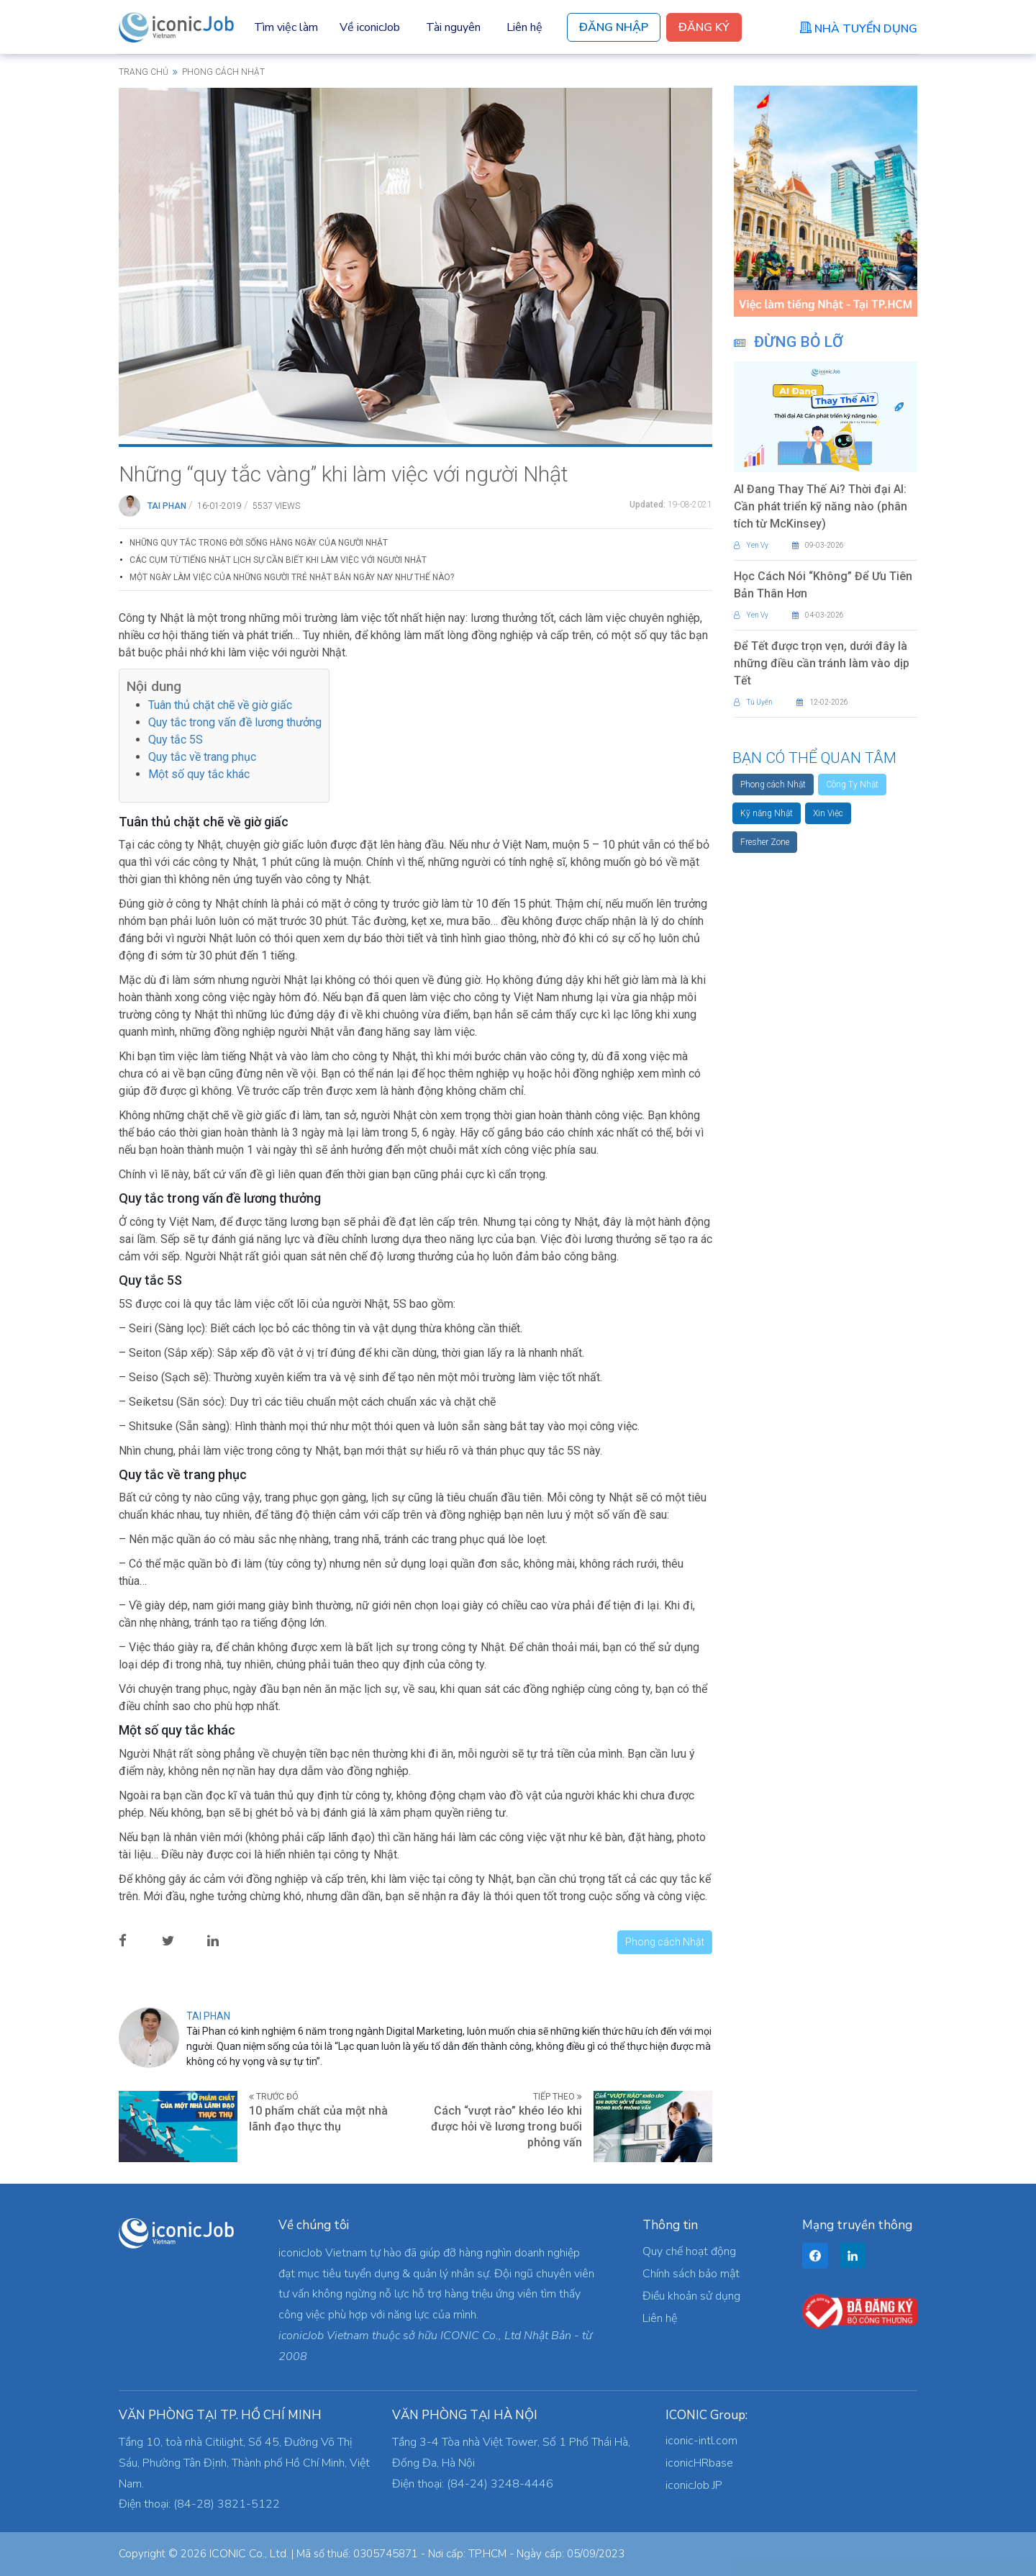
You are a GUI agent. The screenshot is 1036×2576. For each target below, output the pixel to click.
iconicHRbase (699, 2463)
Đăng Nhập (613, 27)
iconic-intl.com (701, 2441)
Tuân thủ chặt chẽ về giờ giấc (220, 705)
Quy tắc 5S (175, 739)
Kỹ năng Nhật (766, 813)
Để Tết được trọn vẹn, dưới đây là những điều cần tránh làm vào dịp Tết (821, 663)
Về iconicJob (370, 27)
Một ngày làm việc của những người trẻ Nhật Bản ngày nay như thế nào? (292, 577)
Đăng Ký (704, 27)
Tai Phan (166, 506)
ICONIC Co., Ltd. (248, 2554)
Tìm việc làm (286, 27)
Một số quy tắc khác (199, 774)
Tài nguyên (453, 27)
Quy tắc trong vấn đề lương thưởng (235, 722)
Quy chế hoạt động (689, 2251)
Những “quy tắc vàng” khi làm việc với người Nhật (343, 474)
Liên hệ (524, 27)
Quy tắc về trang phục (202, 757)
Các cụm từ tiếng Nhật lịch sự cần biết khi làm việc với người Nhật (278, 560)
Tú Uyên (753, 702)
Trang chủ (143, 72)
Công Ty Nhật (852, 784)
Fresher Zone (764, 842)
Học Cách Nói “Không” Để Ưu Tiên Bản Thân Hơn (823, 584)
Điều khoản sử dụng (691, 2296)
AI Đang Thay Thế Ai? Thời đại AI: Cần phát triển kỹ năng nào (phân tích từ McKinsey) (820, 506)
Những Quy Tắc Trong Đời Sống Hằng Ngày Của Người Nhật (259, 543)
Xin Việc (828, 813)
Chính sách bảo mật (691, 2274)
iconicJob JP (693, 2485)
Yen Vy (751, 545)
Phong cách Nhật (664, 1942)
